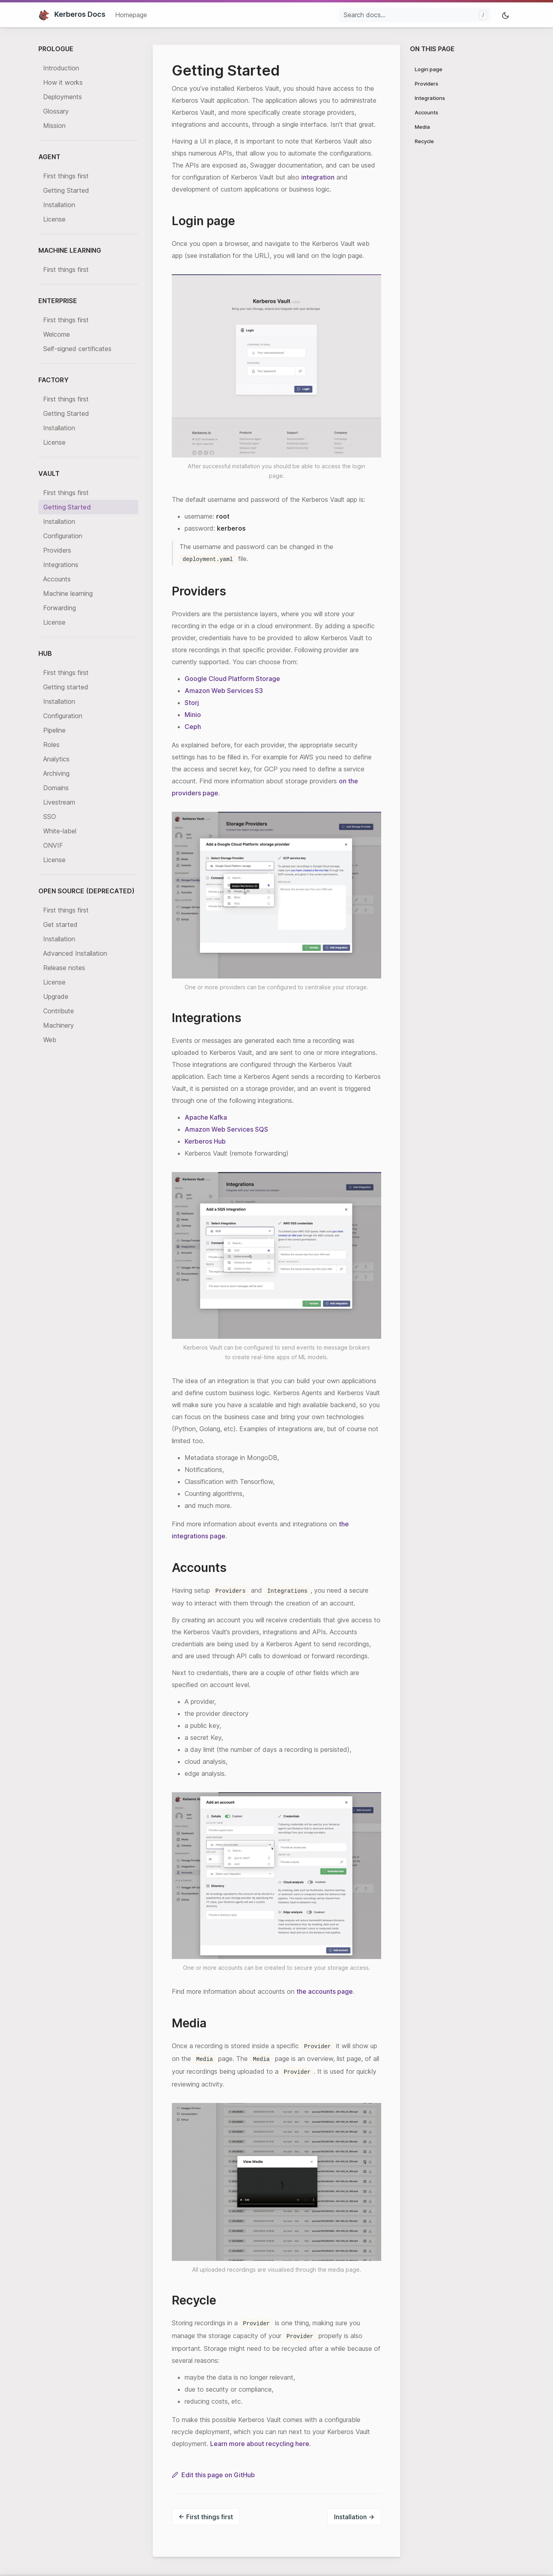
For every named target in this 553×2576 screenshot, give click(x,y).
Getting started (65, 687)
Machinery (58, 1025)
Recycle (424, 141)
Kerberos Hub (205, 1141)
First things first (66, 176)
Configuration (62, 536)
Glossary (56, 111)
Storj (192, 703)
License (54, 219)
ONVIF (53, 845)
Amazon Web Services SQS (226, 1129)
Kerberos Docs (71, 14)
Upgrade (55, 996)
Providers (57, 550)
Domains (56, 788)
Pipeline (54, 730)
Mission (54, 126)
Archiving (56, 773)
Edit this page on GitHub (213, 2475)
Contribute (58, 1011)
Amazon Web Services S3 (224, 691)
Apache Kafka (206, 1117)
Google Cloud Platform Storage (232, 679)
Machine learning (68, 593)
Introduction (61, 68)
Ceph (193, 727)
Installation (59, 205)
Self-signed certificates (77, 349)
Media (422, 127)
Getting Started (66, 190)
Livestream (59, 802)
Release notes (64, 968)
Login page (428, 69)
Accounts (57, 579)
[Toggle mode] (505, 15)
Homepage (131, 15)
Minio (193, 715)
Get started (60, 925)
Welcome (56, 334)
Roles (51, 745)
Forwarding (59, 608)
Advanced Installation (75, 953)
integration (317, 177)
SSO (49, 817)
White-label (59, 831)
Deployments (62, 97)
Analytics (56, 759)
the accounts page (324, 1991)
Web (49, 1040)
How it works (63, 82)
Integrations (60, 565)
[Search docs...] (415, 15)
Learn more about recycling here (259, 2444)
